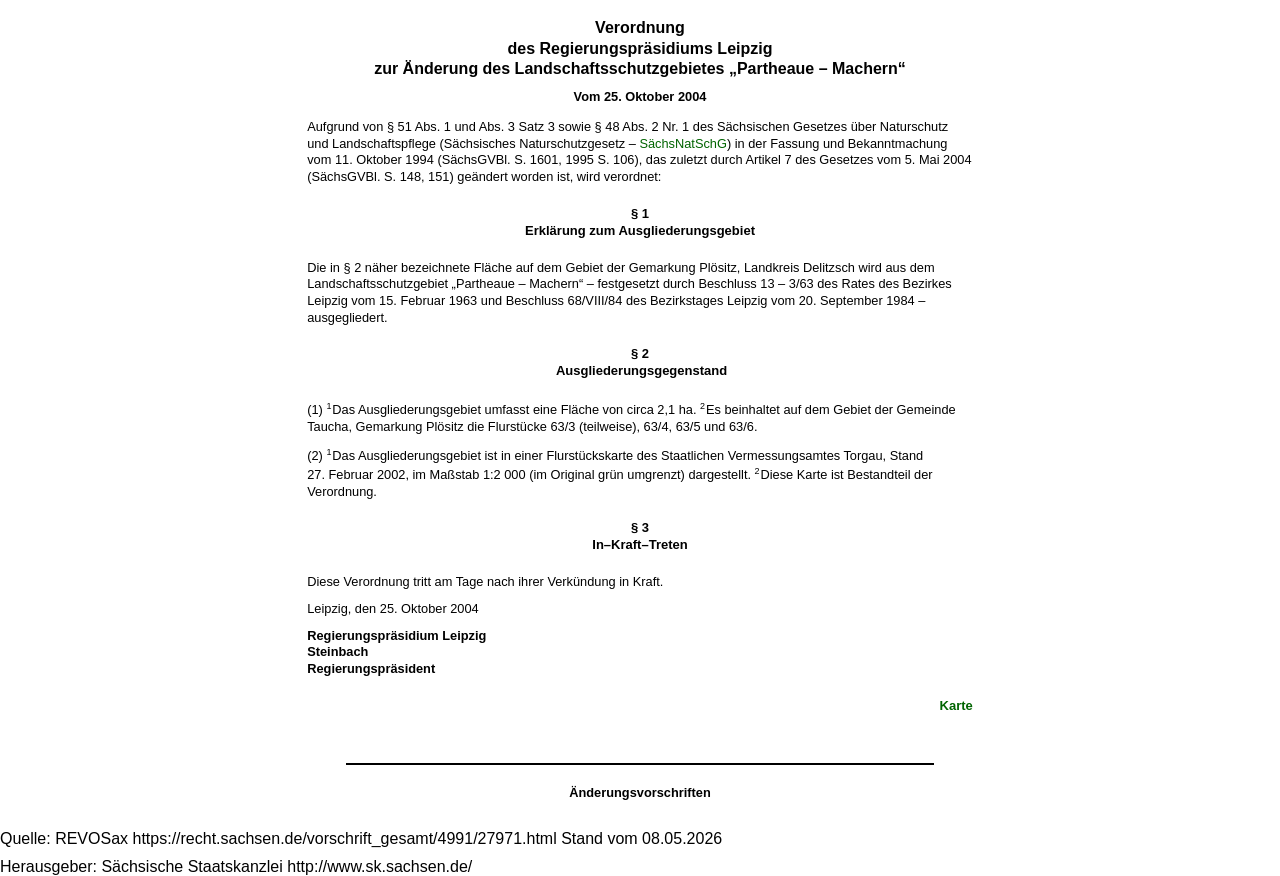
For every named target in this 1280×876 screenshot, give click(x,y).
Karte (956, 705)
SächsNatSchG (683, 143)
